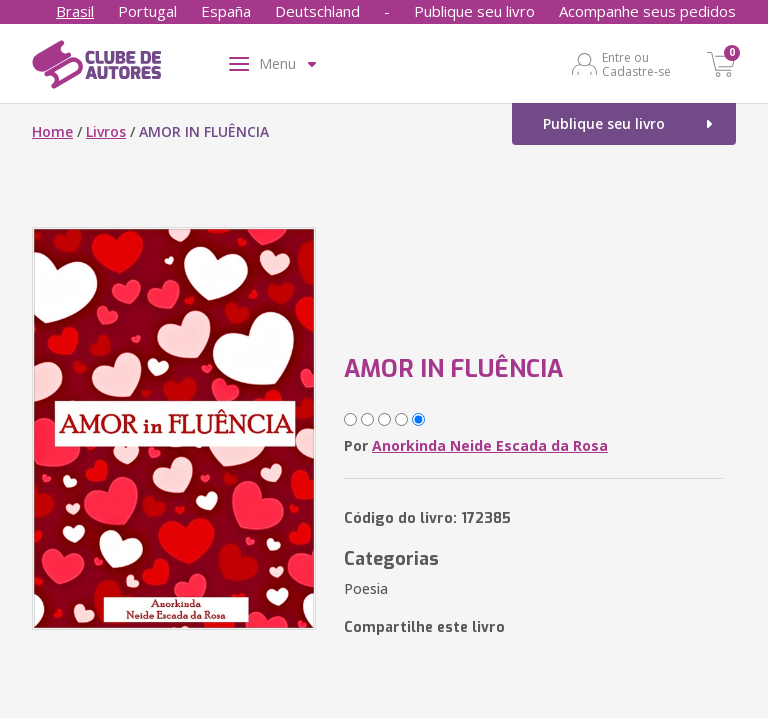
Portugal (147, 11)
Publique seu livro (474, 11)
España (226, 11)
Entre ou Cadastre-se (636, 64)
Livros (106, 131)
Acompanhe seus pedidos (647, 11)
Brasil (75, 11)
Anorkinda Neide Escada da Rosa (490, 445)
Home (52, 131)
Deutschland (317, 11)
